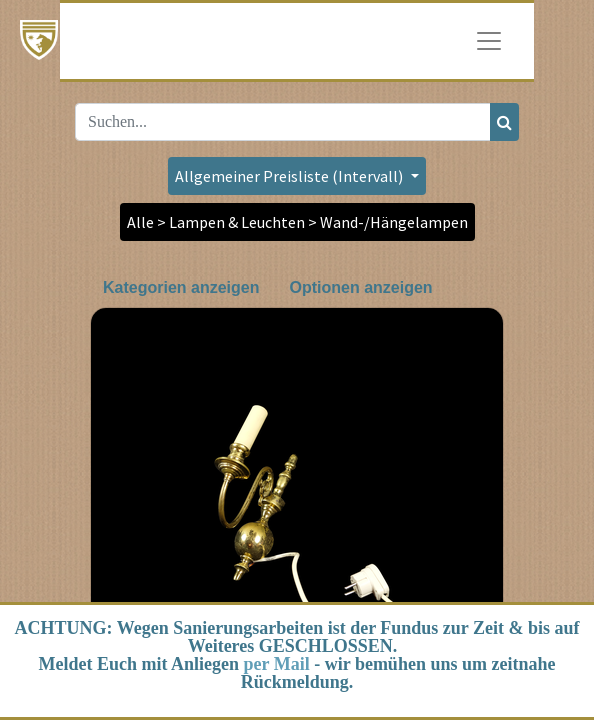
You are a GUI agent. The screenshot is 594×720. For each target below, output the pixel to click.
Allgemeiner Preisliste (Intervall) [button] (290, 176)
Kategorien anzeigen (181, 287)
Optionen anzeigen (360, 287)
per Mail (277, 664)
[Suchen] (504, 122)
